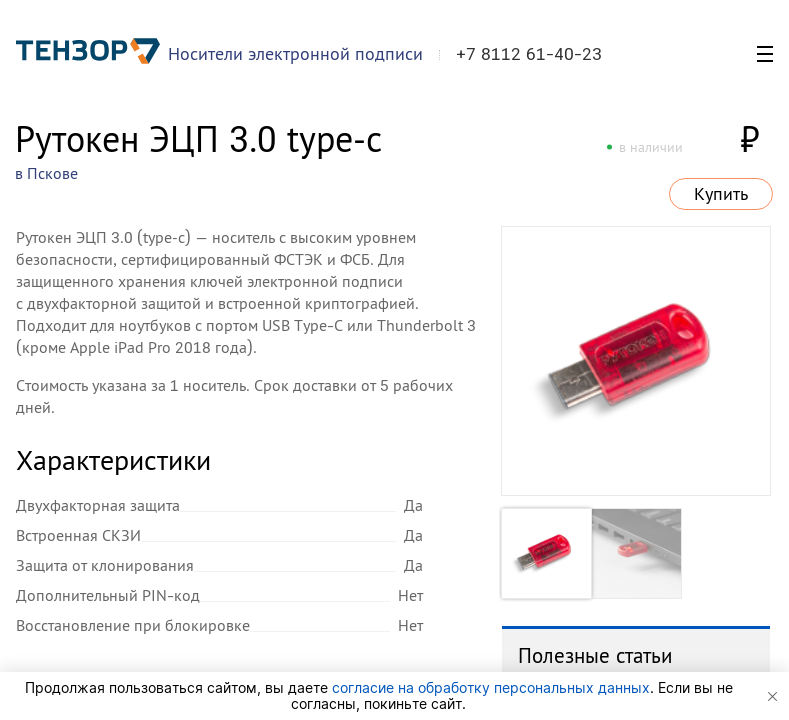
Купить (721, 194)
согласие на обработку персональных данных (491, 687)
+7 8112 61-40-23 (529, 54)
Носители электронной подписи (295, 53)
